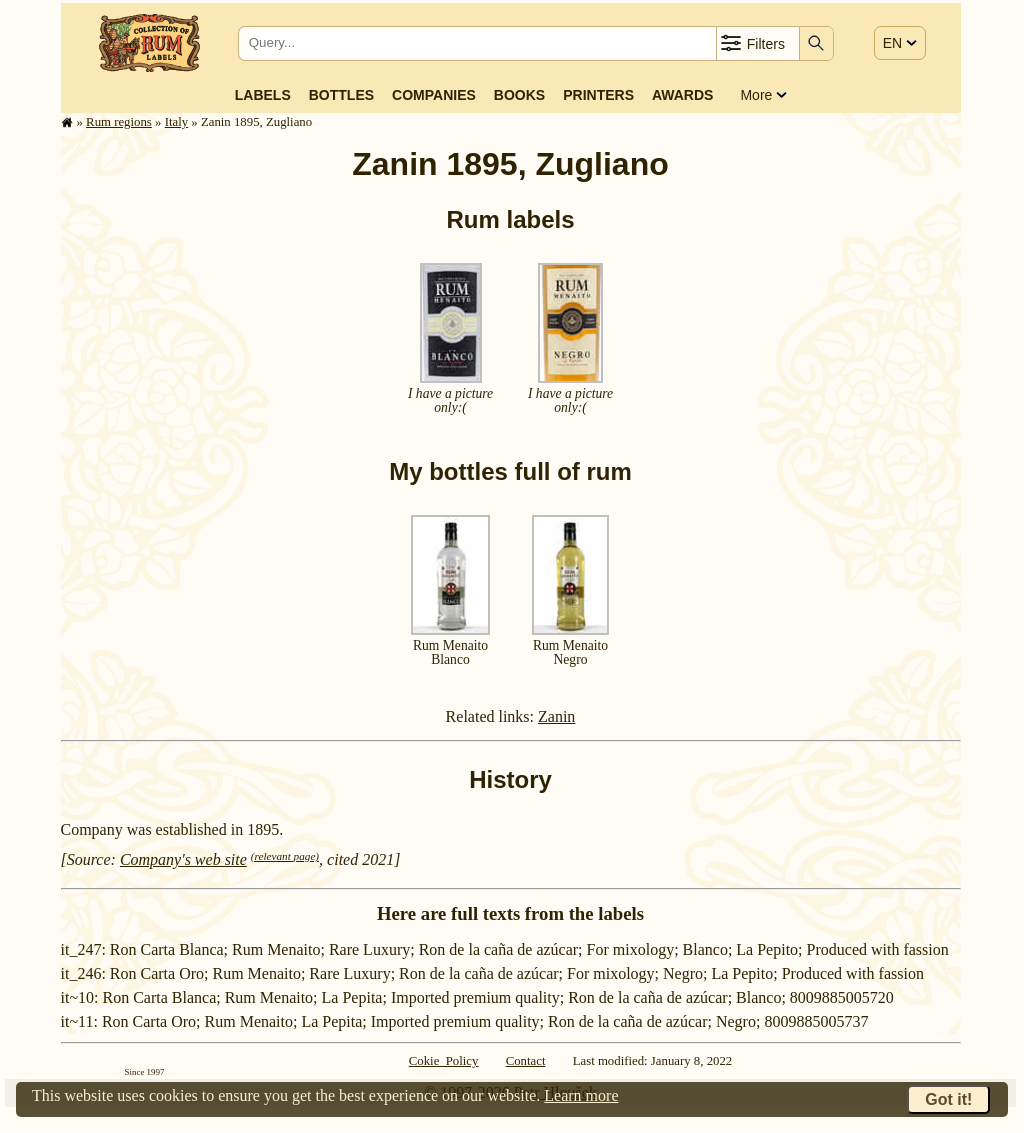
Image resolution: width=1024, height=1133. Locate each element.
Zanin (556, 716)
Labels (263, 95)
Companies (434, 95)
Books (519, 95)
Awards (682, 95)
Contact (526, 1061)
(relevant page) (285, 856)
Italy (176, 122)
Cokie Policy (444, 1061)
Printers (598, 95)
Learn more (581, 1095)
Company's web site (183, 859)
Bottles (341, 95)
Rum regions (119, 122)
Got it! (948, 1099)
